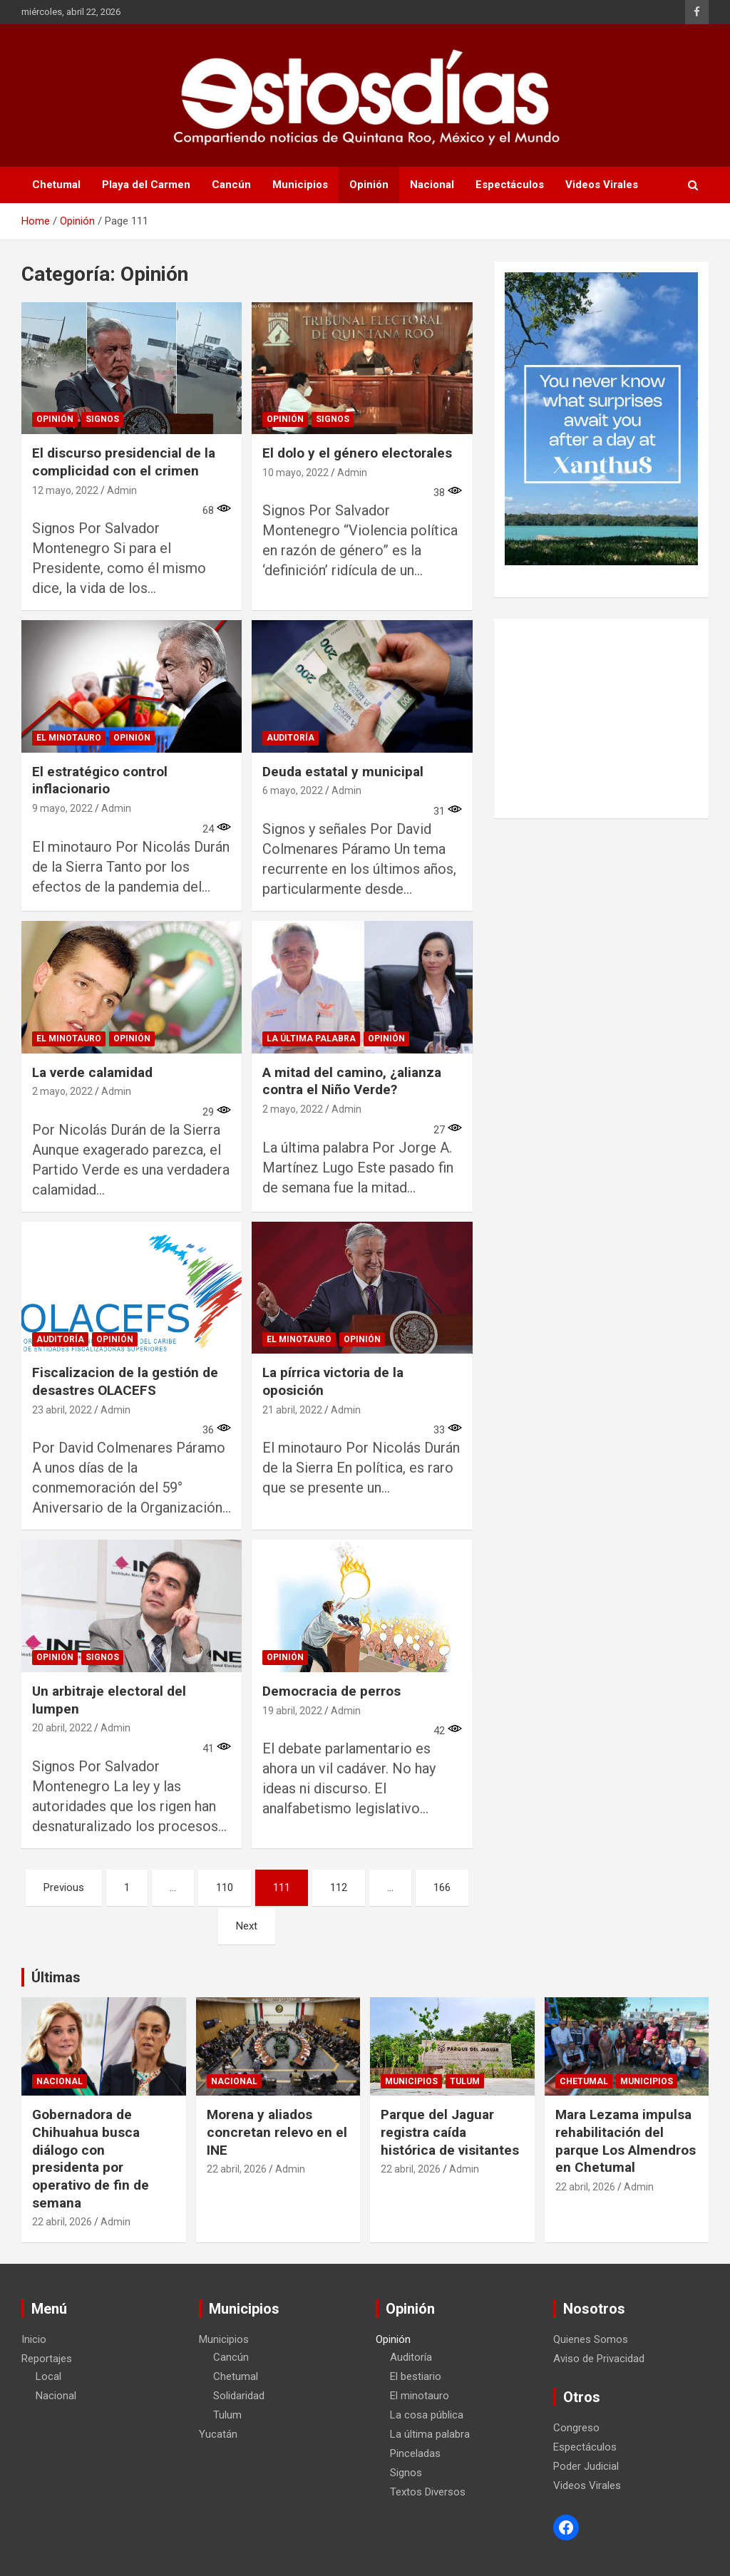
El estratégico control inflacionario (100, 780)
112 (338, 1887)
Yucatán (218, 2434)
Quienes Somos (590, 2339)
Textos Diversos (428, 2491)
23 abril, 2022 (62, 1410)
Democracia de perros (331, 1691)
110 (224, 1887)
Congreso (576, 2427)
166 (442, 1887)
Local (48, 2376)
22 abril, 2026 (62, 2221)
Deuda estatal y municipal (342, 771)
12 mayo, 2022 (65, 490)
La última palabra (311, 1039)
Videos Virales (601, 184)
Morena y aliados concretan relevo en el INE (277, 2132)
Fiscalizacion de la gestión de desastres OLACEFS (125, 1381)
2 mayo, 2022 (62, 1091)
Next (246, 1926)
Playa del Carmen (146, 184)
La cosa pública (426, 2414)
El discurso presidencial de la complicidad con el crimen (123, 462)
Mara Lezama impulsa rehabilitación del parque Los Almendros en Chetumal (625, 2140)
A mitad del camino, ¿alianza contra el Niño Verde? (351, 1081)
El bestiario (415, 2376)
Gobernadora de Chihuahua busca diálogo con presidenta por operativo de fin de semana (90, 2158)
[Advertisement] (601, 718)
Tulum (465, 2081)
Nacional (432, 184)
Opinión (369, 184)
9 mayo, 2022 (62, 808)
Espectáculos (509, 184)
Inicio (33, 2339)
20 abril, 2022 (62, 1727)
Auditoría (290, 738)
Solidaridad (238, 2395)
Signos (102, 419)
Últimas (56, 1977)
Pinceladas (415, 2453)
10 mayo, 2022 (295, 472)
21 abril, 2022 (292, 1410)
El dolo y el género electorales (357, 453)
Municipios (300, 184)
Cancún (231, 184)
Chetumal (56, 184)
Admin (122, 490)
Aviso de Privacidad (598, 2358)
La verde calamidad (92, 1072)
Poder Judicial (586, 2466)
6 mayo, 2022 (292, 790)
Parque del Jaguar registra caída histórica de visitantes (450, 2132)
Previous (63, 1887)
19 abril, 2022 (292, 1710)
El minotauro (68, 738)
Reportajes (46, 2358)
